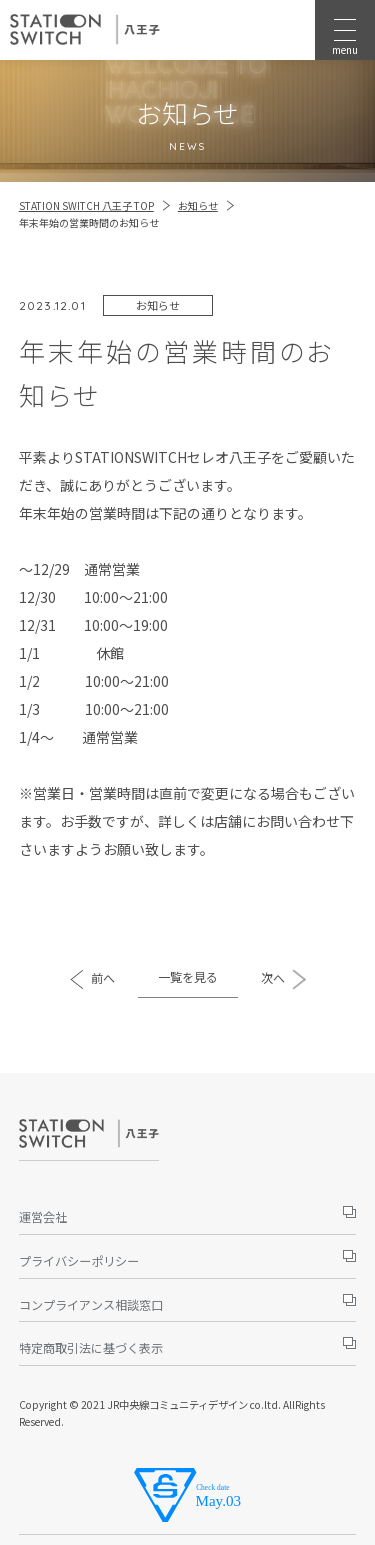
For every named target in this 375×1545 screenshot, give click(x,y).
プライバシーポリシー (79, 1261)
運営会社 (43, 1217)
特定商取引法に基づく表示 (91, 1348)
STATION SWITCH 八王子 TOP (86, 205)
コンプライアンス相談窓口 (91, 1305)
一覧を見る (188, 976)
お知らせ (198, 205)
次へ (273, 977)
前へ (103, 977)
